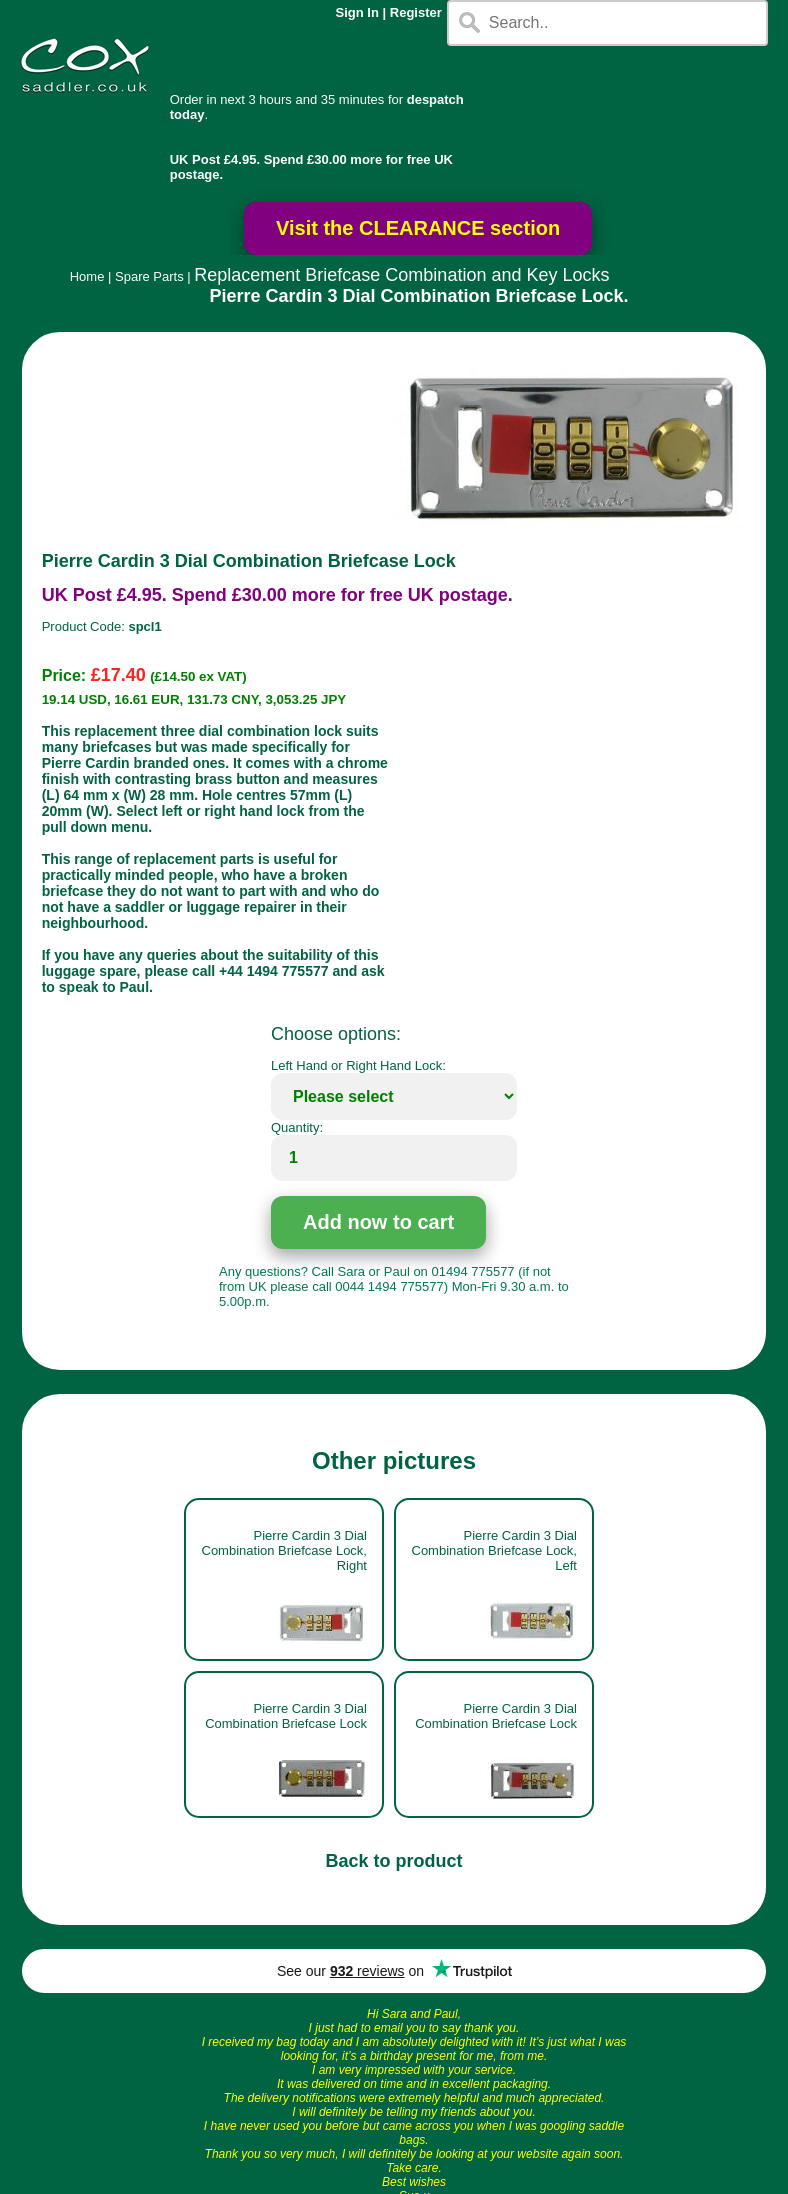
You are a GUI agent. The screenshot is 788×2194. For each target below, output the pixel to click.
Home (87, 276)
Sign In (357, 12)
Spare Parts (149, 276)
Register (416, 12)
